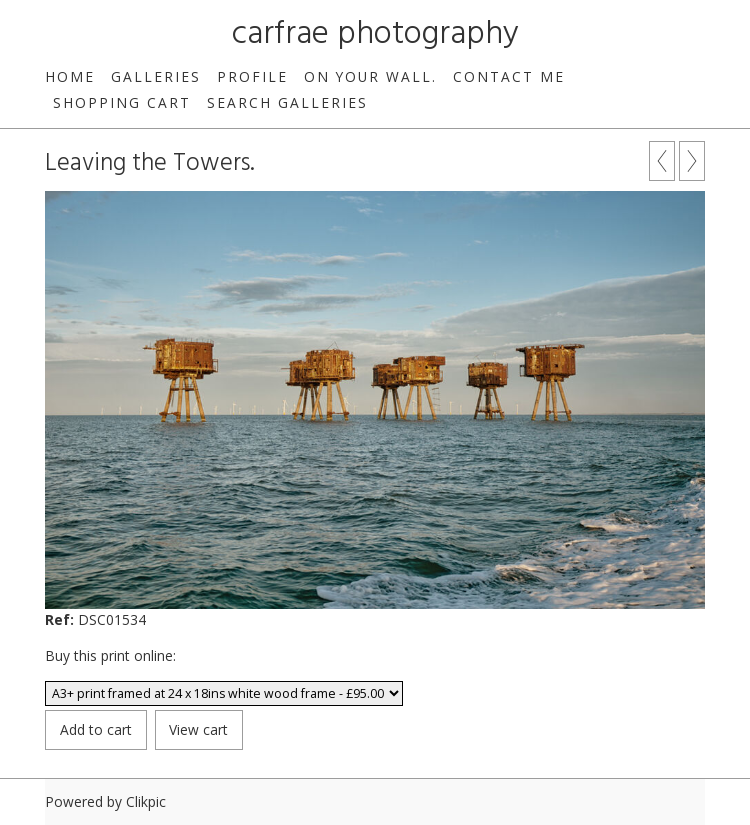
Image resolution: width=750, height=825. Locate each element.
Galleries (156, 76)
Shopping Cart (122, 102)
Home (70, 76)
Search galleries (287, 102)
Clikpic (146, 801)
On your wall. (370, 76)
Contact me (509, 76)
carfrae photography (375, 34)
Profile (252, 76)
